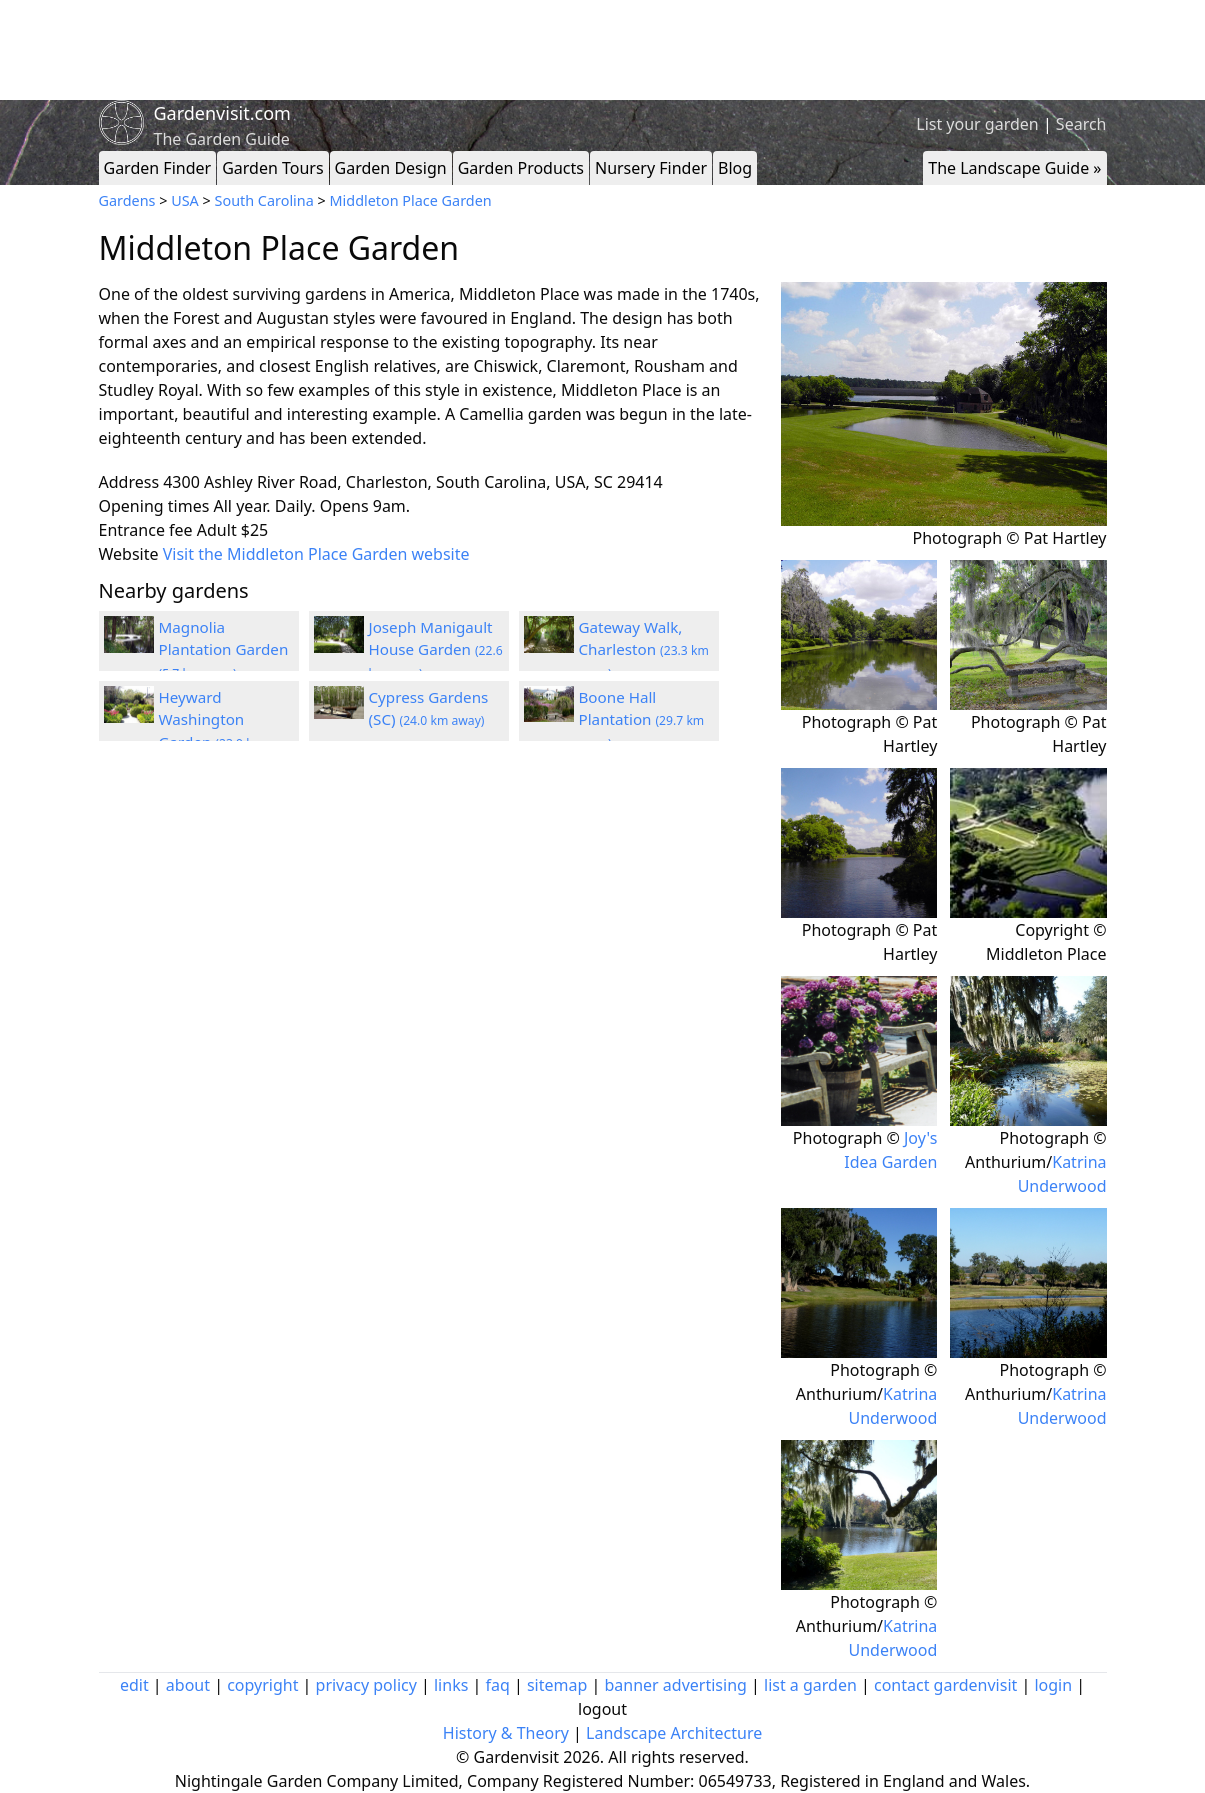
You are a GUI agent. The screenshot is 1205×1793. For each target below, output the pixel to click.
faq (497, 1685)
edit (134, 1685)
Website (129, 554)
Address (129, 482)
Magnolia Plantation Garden (224, 650)
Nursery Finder (651, 168)
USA (185, 200)
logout (602, 1709)
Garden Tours (272, 168)
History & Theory (506, 1733)
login (1053, 1685)
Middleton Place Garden (411, 200)
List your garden (977, 124)
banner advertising (675, 1685)
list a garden (810, 1685)
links (451, 1685)
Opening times (154, 506)
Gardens (127, 200)
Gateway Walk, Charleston (644, 650)
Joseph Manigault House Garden (436, 650)
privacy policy (366, 1685)
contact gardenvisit (945, 1685)
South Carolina (264, 200)
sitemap (557, 1685)
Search (1081, 124)
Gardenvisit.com (222, 113)
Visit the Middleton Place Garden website (316, 554)
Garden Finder (158, 168)
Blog (735, 168)
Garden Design (391, 168)
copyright (262, 1685)
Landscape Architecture (674, 1733)
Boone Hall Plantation (642, 720)
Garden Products (521, 168)
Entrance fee (146, 530)
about (188, 1685)
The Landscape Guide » (1014, 168)
